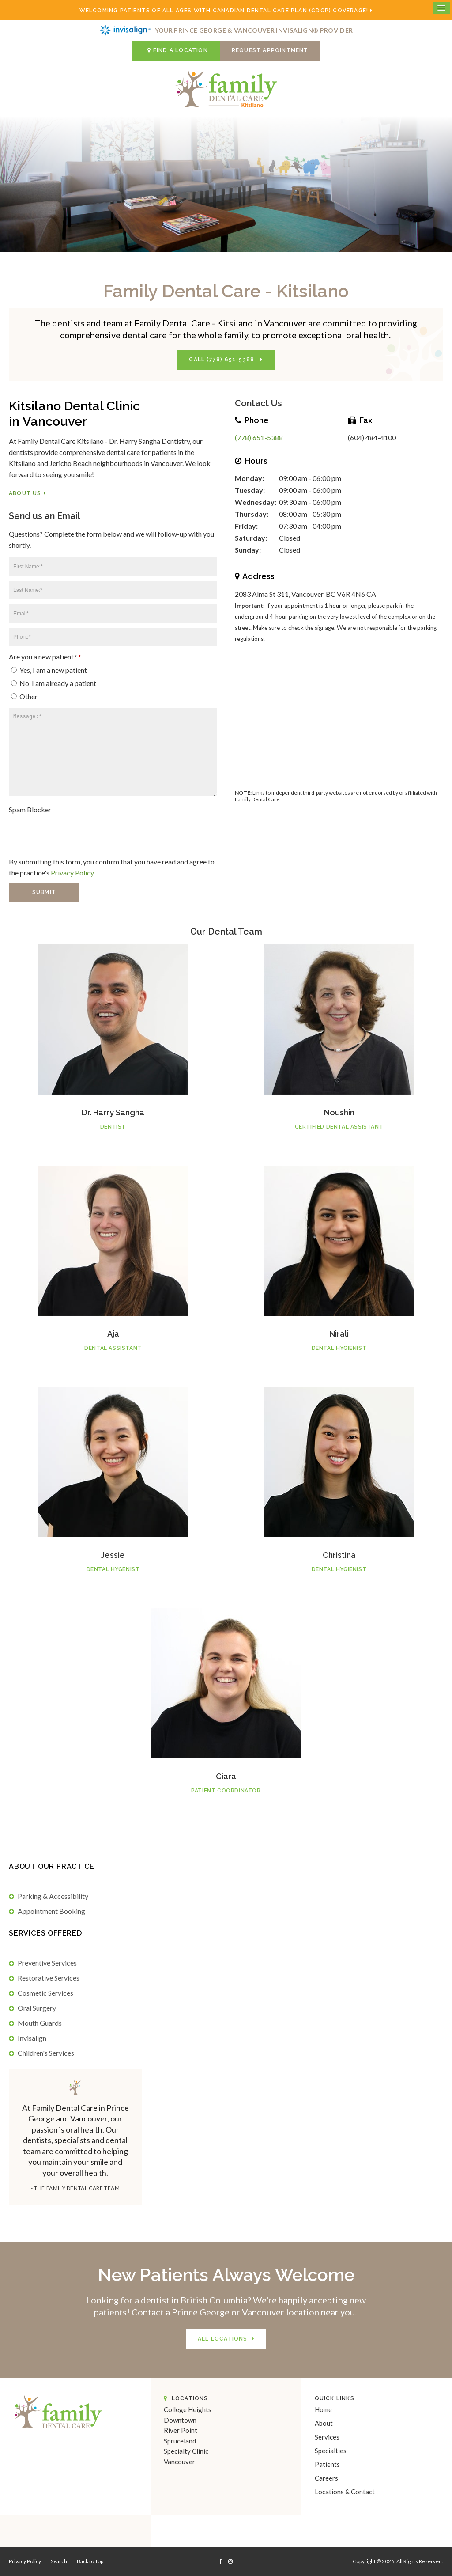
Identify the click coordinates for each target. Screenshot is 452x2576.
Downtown (180, 2420)
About (324, 2423)
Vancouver (179, 2462)
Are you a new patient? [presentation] (45, 656)
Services (327, 2437)
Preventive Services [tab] (47, 1963)
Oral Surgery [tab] (37, 2008)
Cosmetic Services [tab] (45, 1993)
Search (59, 2561)
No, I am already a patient (53, 683)
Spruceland (180, 2441)
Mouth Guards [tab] (40, 2023)
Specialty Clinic (186, 2451)
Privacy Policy (72, 872)
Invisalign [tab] (32, 2038)
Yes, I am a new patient (49, 670)
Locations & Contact (345, 2492)
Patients (327, 2464)
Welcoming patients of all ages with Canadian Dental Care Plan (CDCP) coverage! (224, 11)
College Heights (187, 2409)
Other (24, 696)
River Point (180, 2430)
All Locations (223, 2339)
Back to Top (90, 2561)
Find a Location (175, 50)
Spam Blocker (30, 809)
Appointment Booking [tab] (51, 1911)
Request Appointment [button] (270, 50)
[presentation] (60, 830)
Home (323, 2409)
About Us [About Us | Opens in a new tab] (25, 493)
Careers (326, 2478)
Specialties (331, 2451)
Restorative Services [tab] (48, 1978)
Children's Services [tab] (46, 2053)
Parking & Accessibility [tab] (53, 1896)
